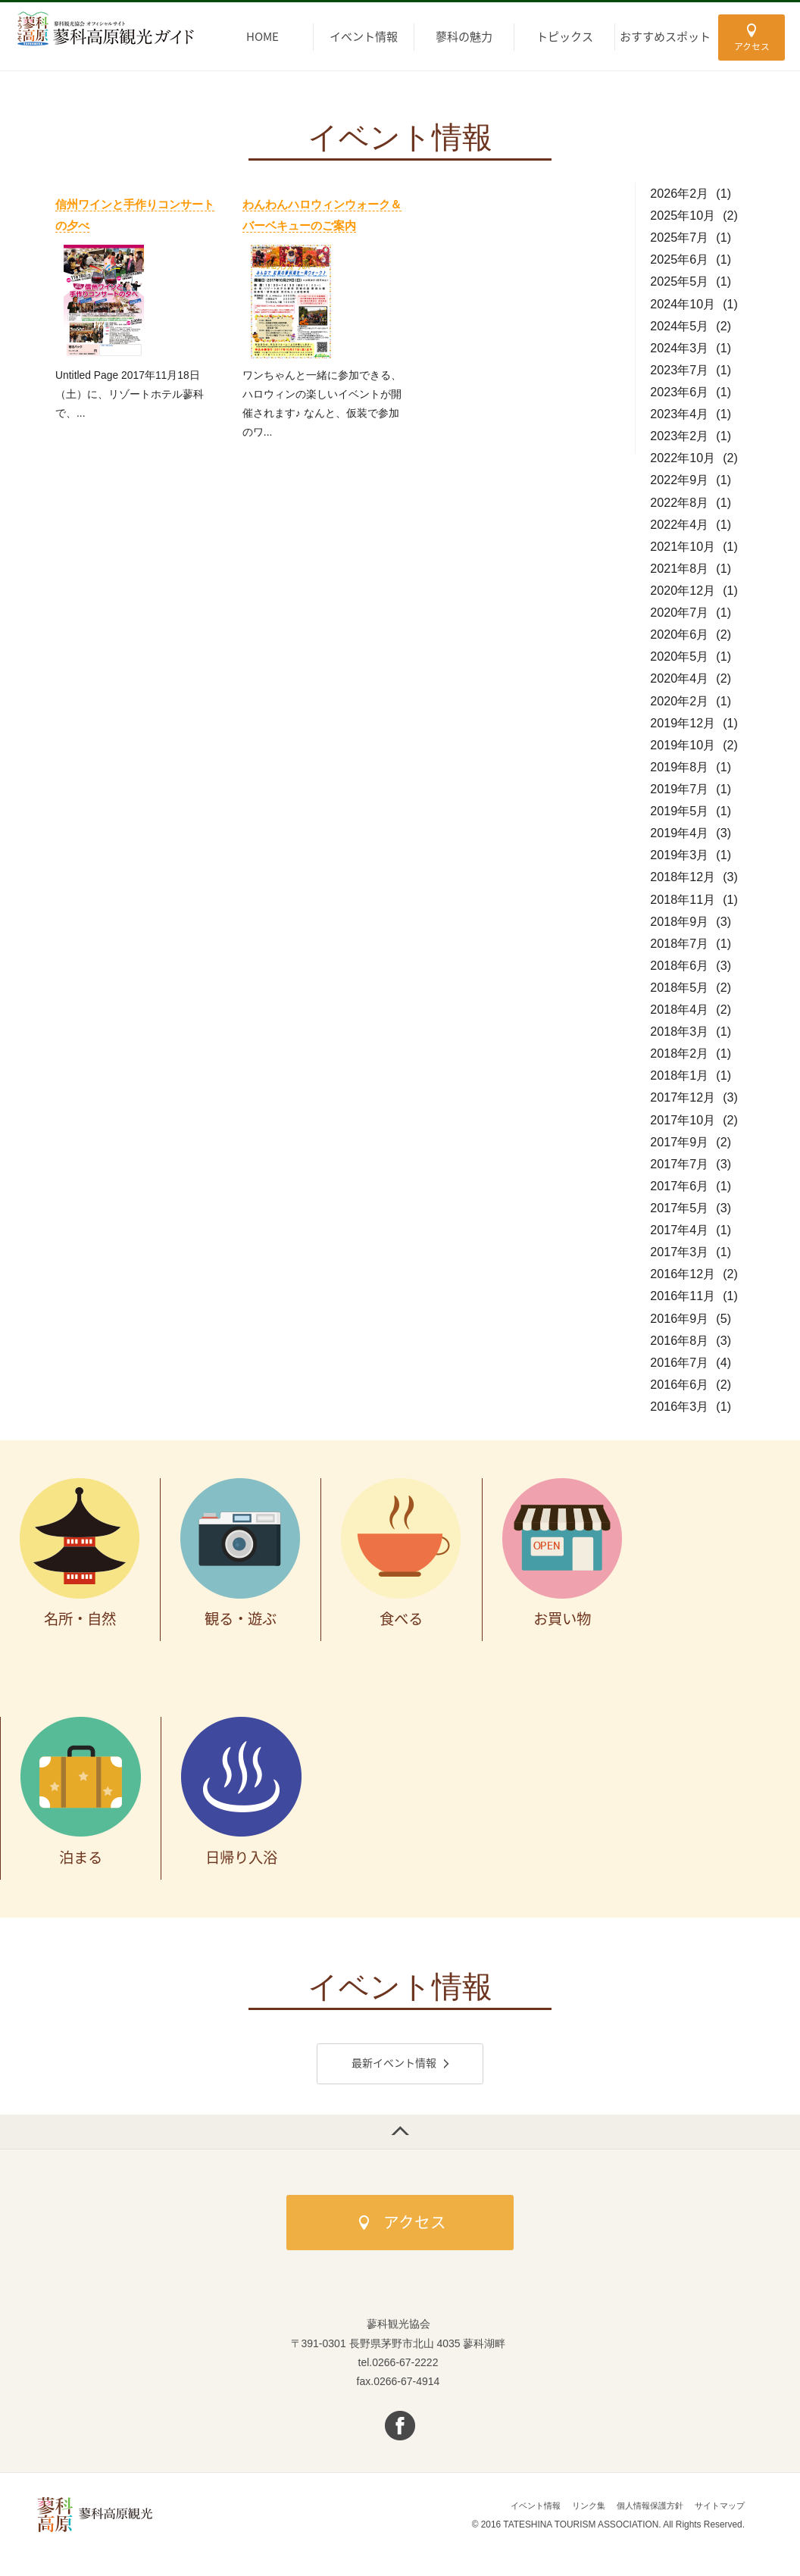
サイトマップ (717, 2509)
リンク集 (576, 2509)
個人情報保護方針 (642, 2509)
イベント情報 (519, 2509)
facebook (400, 2429)
